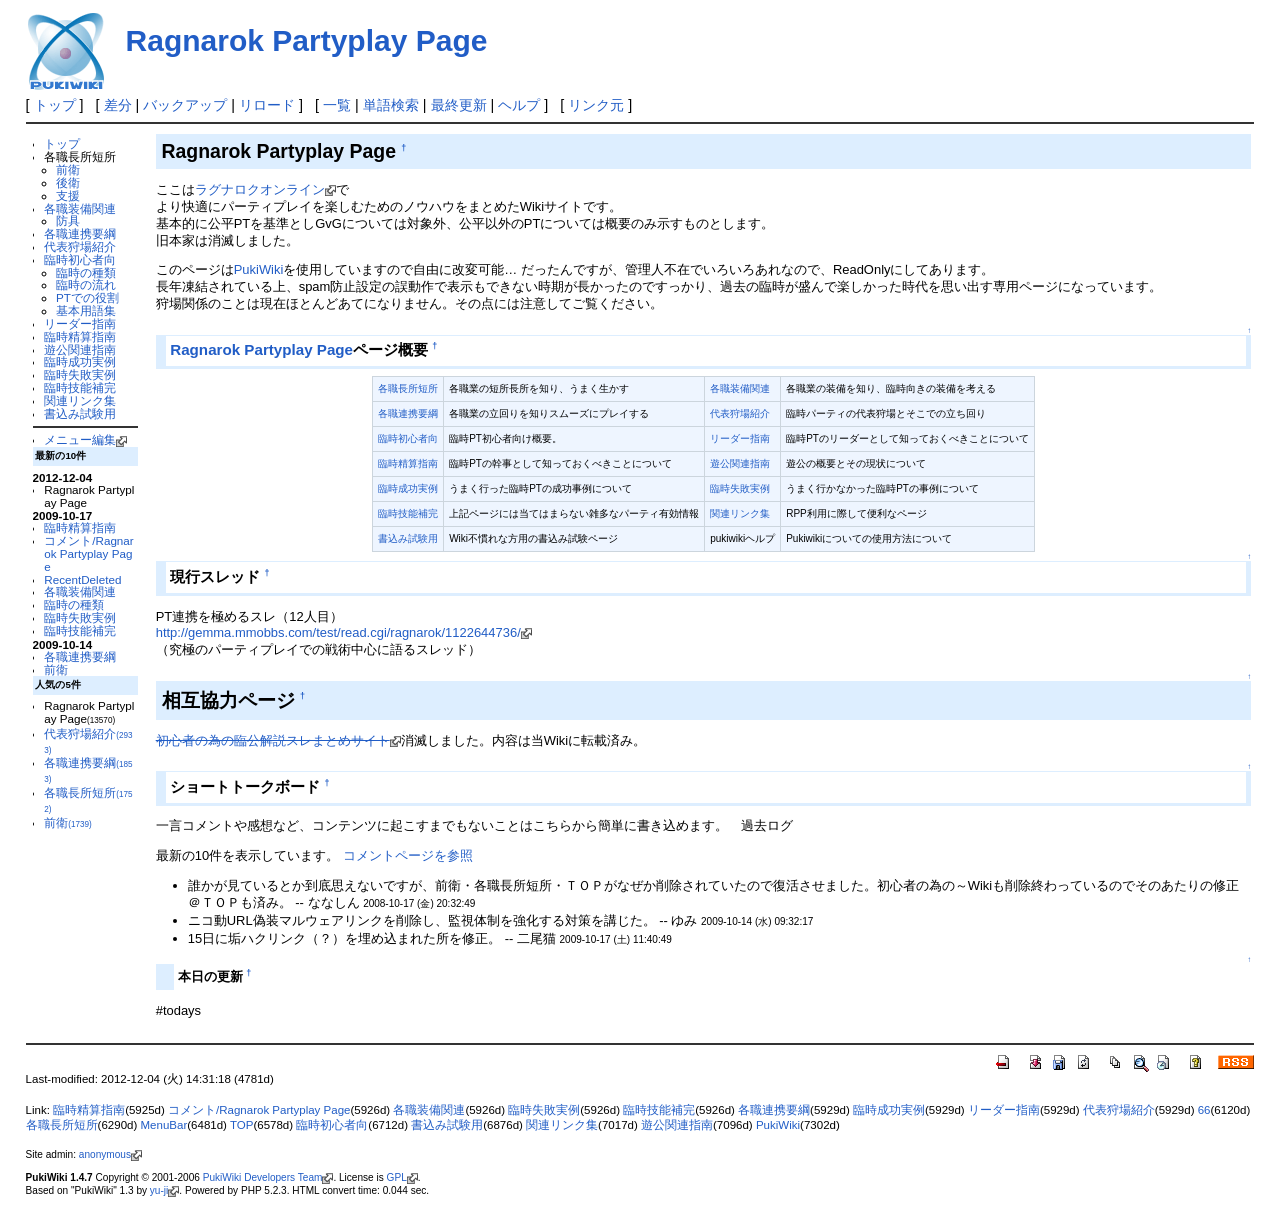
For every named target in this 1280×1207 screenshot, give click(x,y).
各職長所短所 (408, 388)
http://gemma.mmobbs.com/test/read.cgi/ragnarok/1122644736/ (344, 632)
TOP (241, 1125)
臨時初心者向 (80, 259)
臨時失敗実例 (80, 374)
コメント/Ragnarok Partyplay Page (88, 553)
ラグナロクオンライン (265, 189)
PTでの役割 (87, 297)
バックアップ (185, 105)
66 (1204, 1110)
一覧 (337, 105)
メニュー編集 (85, 439)
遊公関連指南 (80, 349)
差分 (118, 105)
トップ (55, 105)
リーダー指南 (80, 323)
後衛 (68, 182)
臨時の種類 (86, 272)
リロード (267, 105)
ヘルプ (519, 105)
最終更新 (459, 105)
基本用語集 (86, 310)
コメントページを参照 (408, 855)
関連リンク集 (80, 400)
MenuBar (164, 1125)
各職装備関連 (80, 208)
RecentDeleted (82, 579)
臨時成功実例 (80, 361)
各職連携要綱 (80, 233)
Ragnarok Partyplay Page (307, 40)
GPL (402, 1177)
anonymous (110, 1154)
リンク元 (596, 105)
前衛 (68, 169)
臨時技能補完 (80, 387)
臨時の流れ (86, 284)
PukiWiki (259, 269)
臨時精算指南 (80, 336)
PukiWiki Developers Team (268, 1177)
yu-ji (164, 1190)
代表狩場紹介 (80, 246)
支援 (68, 195)
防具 (68, 220)
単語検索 (391, 105)
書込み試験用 (80, 413)
